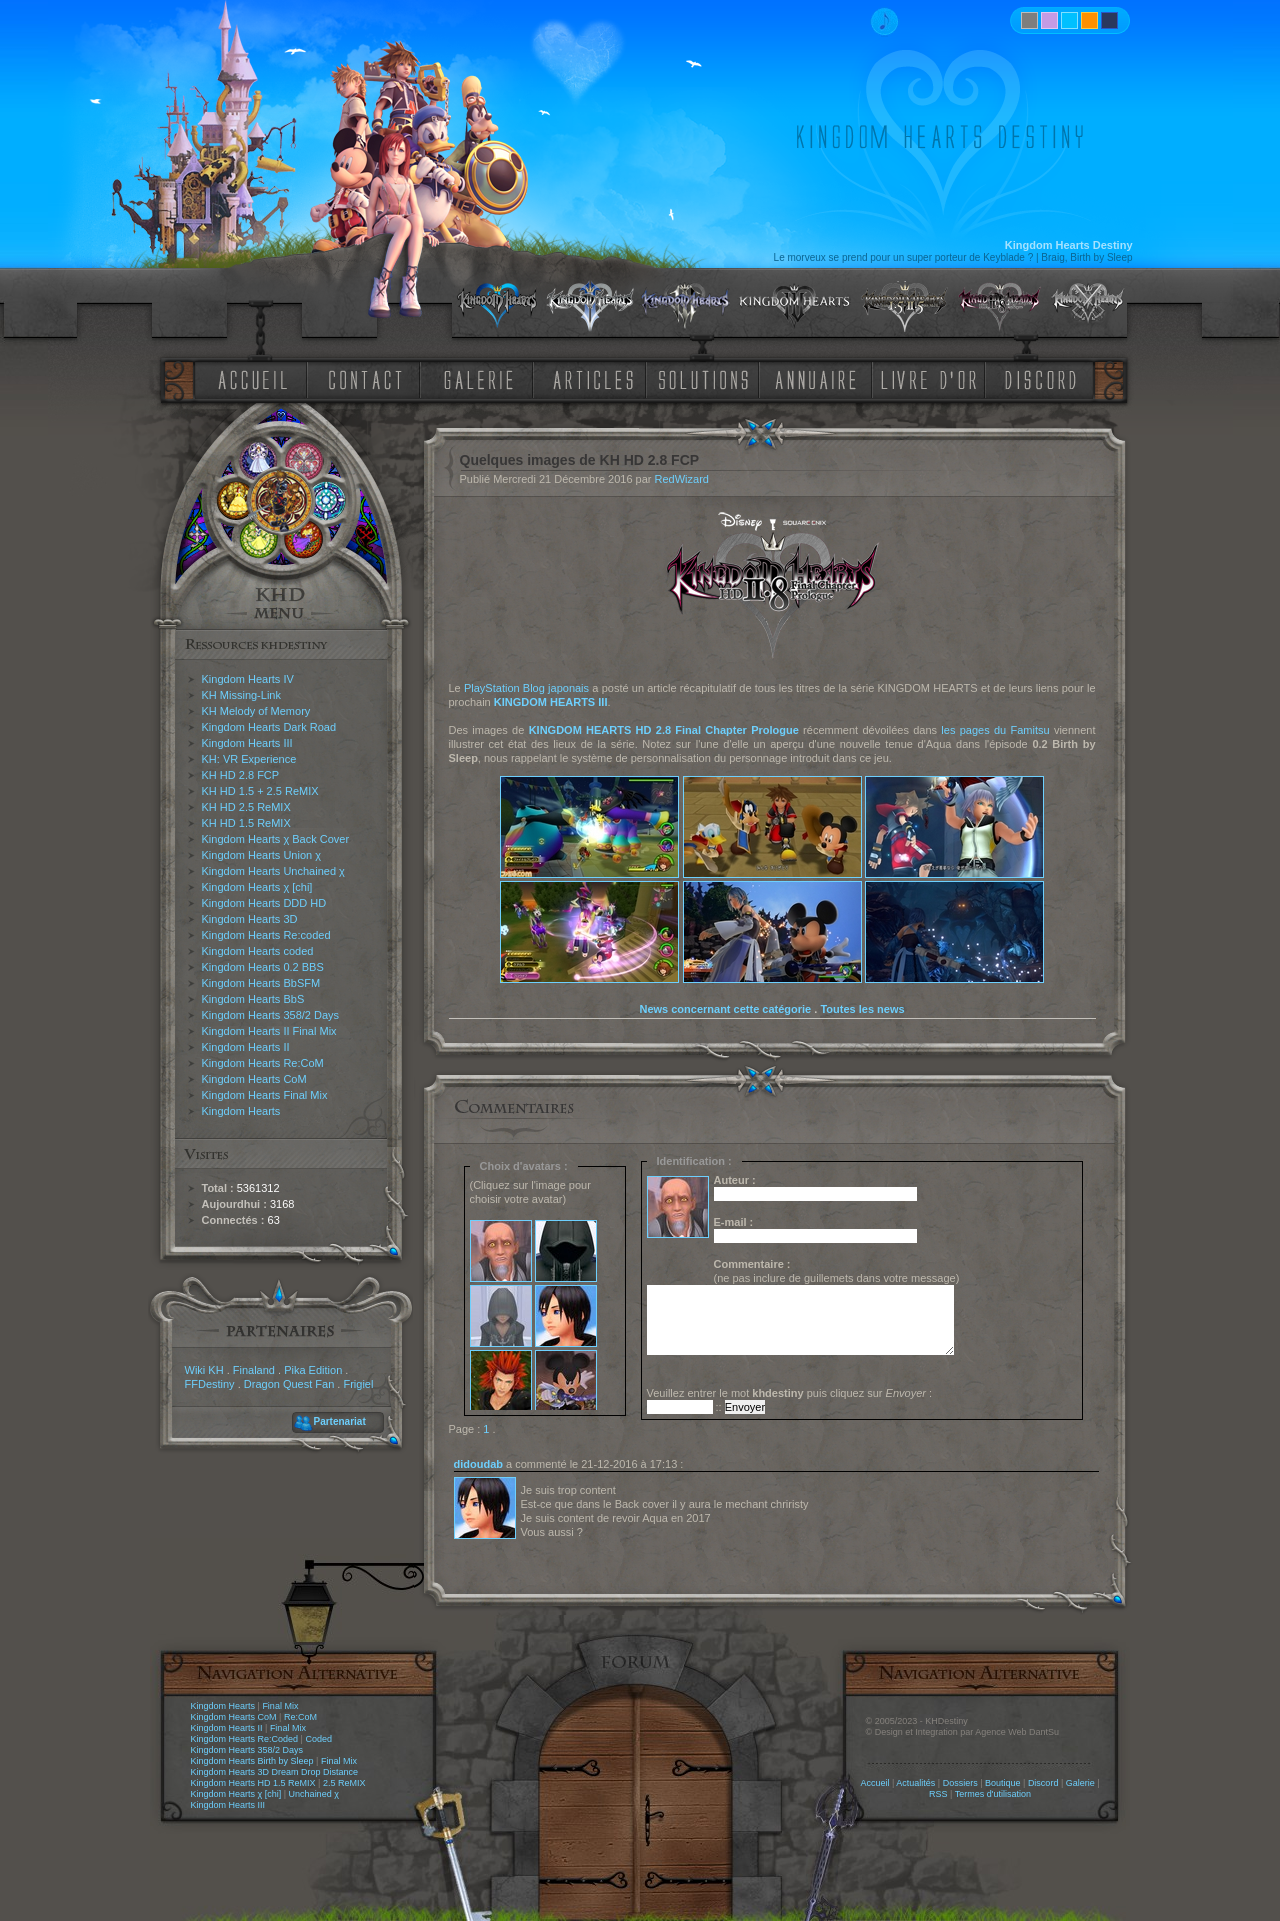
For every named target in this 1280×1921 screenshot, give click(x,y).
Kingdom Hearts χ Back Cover (276, 839)
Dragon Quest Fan (289, 1384)
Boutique (1003, 1783)
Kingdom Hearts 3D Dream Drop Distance (275, 1772)
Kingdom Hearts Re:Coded (245, 1739)
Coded (318, 1739)
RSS (938, 1794)
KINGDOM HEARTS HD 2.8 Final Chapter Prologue (664, 730)
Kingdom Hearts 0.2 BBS (263, 967)
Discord (1043, 1783)
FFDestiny (210, 1384)
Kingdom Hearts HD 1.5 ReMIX (253, 1783)
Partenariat (340, 1421)
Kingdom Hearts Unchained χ (273, 871)
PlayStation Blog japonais (526, 688)
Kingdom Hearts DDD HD (264, 903)
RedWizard (682, 479)
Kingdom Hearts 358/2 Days (271, 1015)
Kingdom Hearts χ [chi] (257, 887)
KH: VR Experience (249, 759)
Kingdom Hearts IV (248, 679)
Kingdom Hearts (241, 1111)
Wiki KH (204, 1370)
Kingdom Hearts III (247, 743)
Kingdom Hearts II (246, 1047)
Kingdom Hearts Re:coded (266, 935)
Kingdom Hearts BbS (253, 999)
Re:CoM (300, 1717)
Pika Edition (313, 1370)
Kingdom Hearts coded (258, 951)
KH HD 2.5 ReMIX (246, 807)
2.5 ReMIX (344, 1783)
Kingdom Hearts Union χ (262, 855)
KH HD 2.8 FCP (241, 775)
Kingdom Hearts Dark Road (269, 727)
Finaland (254, 1370)
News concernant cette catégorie (725, 1009)
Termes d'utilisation (993, 1794)
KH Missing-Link (241, 695)
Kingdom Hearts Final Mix (265, 1095)
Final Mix (280, 1706)
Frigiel (358, 1384)
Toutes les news (862, 1009)
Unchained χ (314, 1794)
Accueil (874, 1783)
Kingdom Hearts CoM (254, 1079)
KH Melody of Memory (256, 711)
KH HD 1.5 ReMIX (246, 823)
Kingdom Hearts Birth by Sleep (252, 1761)
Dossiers (960, 1783)
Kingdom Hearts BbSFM (261, 983)
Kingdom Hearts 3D (250, 919)
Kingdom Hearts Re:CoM (263, 1063)
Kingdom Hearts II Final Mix (269, 1031)
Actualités (915, 1783)
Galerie (1080, 1783)
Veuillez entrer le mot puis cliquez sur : (790, 1393)
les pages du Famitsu (995, 730)
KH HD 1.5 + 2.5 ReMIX (260, 791)
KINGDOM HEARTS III (551, 702)
